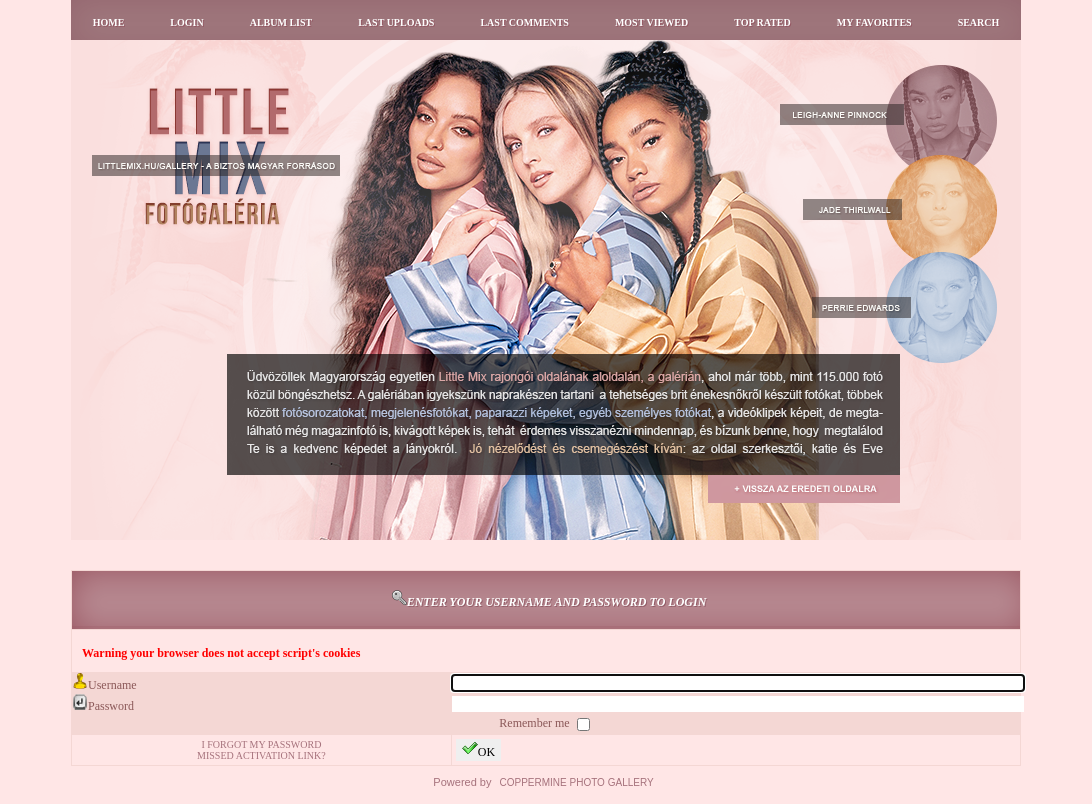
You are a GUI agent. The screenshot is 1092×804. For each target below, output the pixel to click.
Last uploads (396, 22)
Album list (281, 22)
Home (109, 22)
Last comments (524, 22)
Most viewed (651, 22)
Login (186, 22)
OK (478, 749)
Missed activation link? (261, 755)
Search (979, 22)
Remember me (535, 723)
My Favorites (874, 22)
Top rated (762, 22)
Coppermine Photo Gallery (577, 782)
